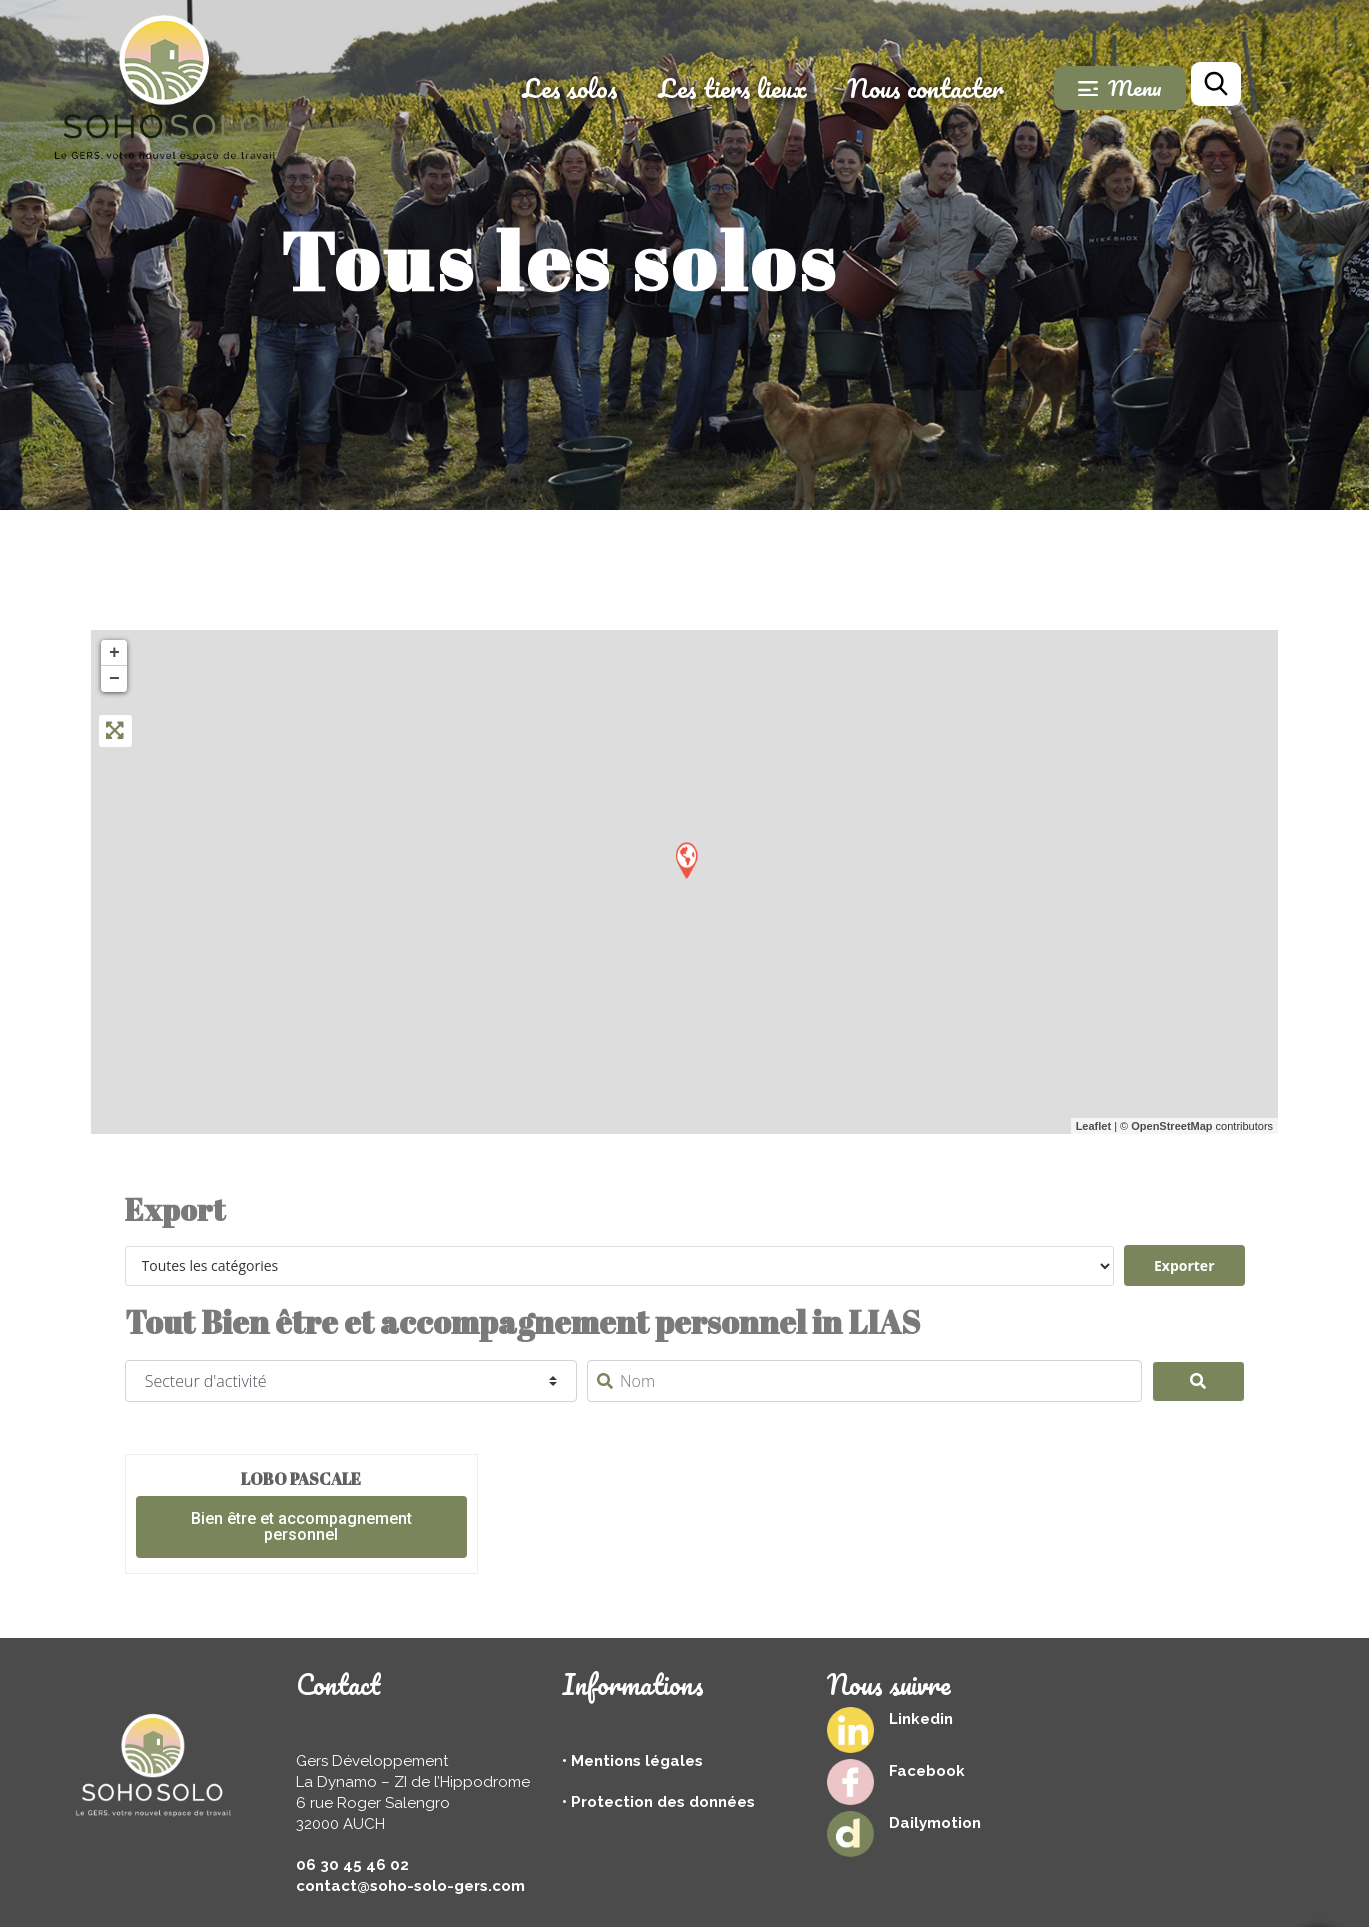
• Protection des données (658, 1802)
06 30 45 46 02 (352, 1865)
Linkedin (921, 1719)
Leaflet (1093, 1126)
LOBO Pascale (301, 1479)
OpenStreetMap (1171, 1126)
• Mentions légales (632, 1761)
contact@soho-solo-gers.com (410, 1886)
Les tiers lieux (763, 88)
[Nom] (864, 1381)
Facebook (927, 1771)
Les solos (601, 88)
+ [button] (114, 653)
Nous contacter (956, 88)
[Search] (1198, 1382)
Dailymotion (935, 1823)
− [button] (114, 679)
